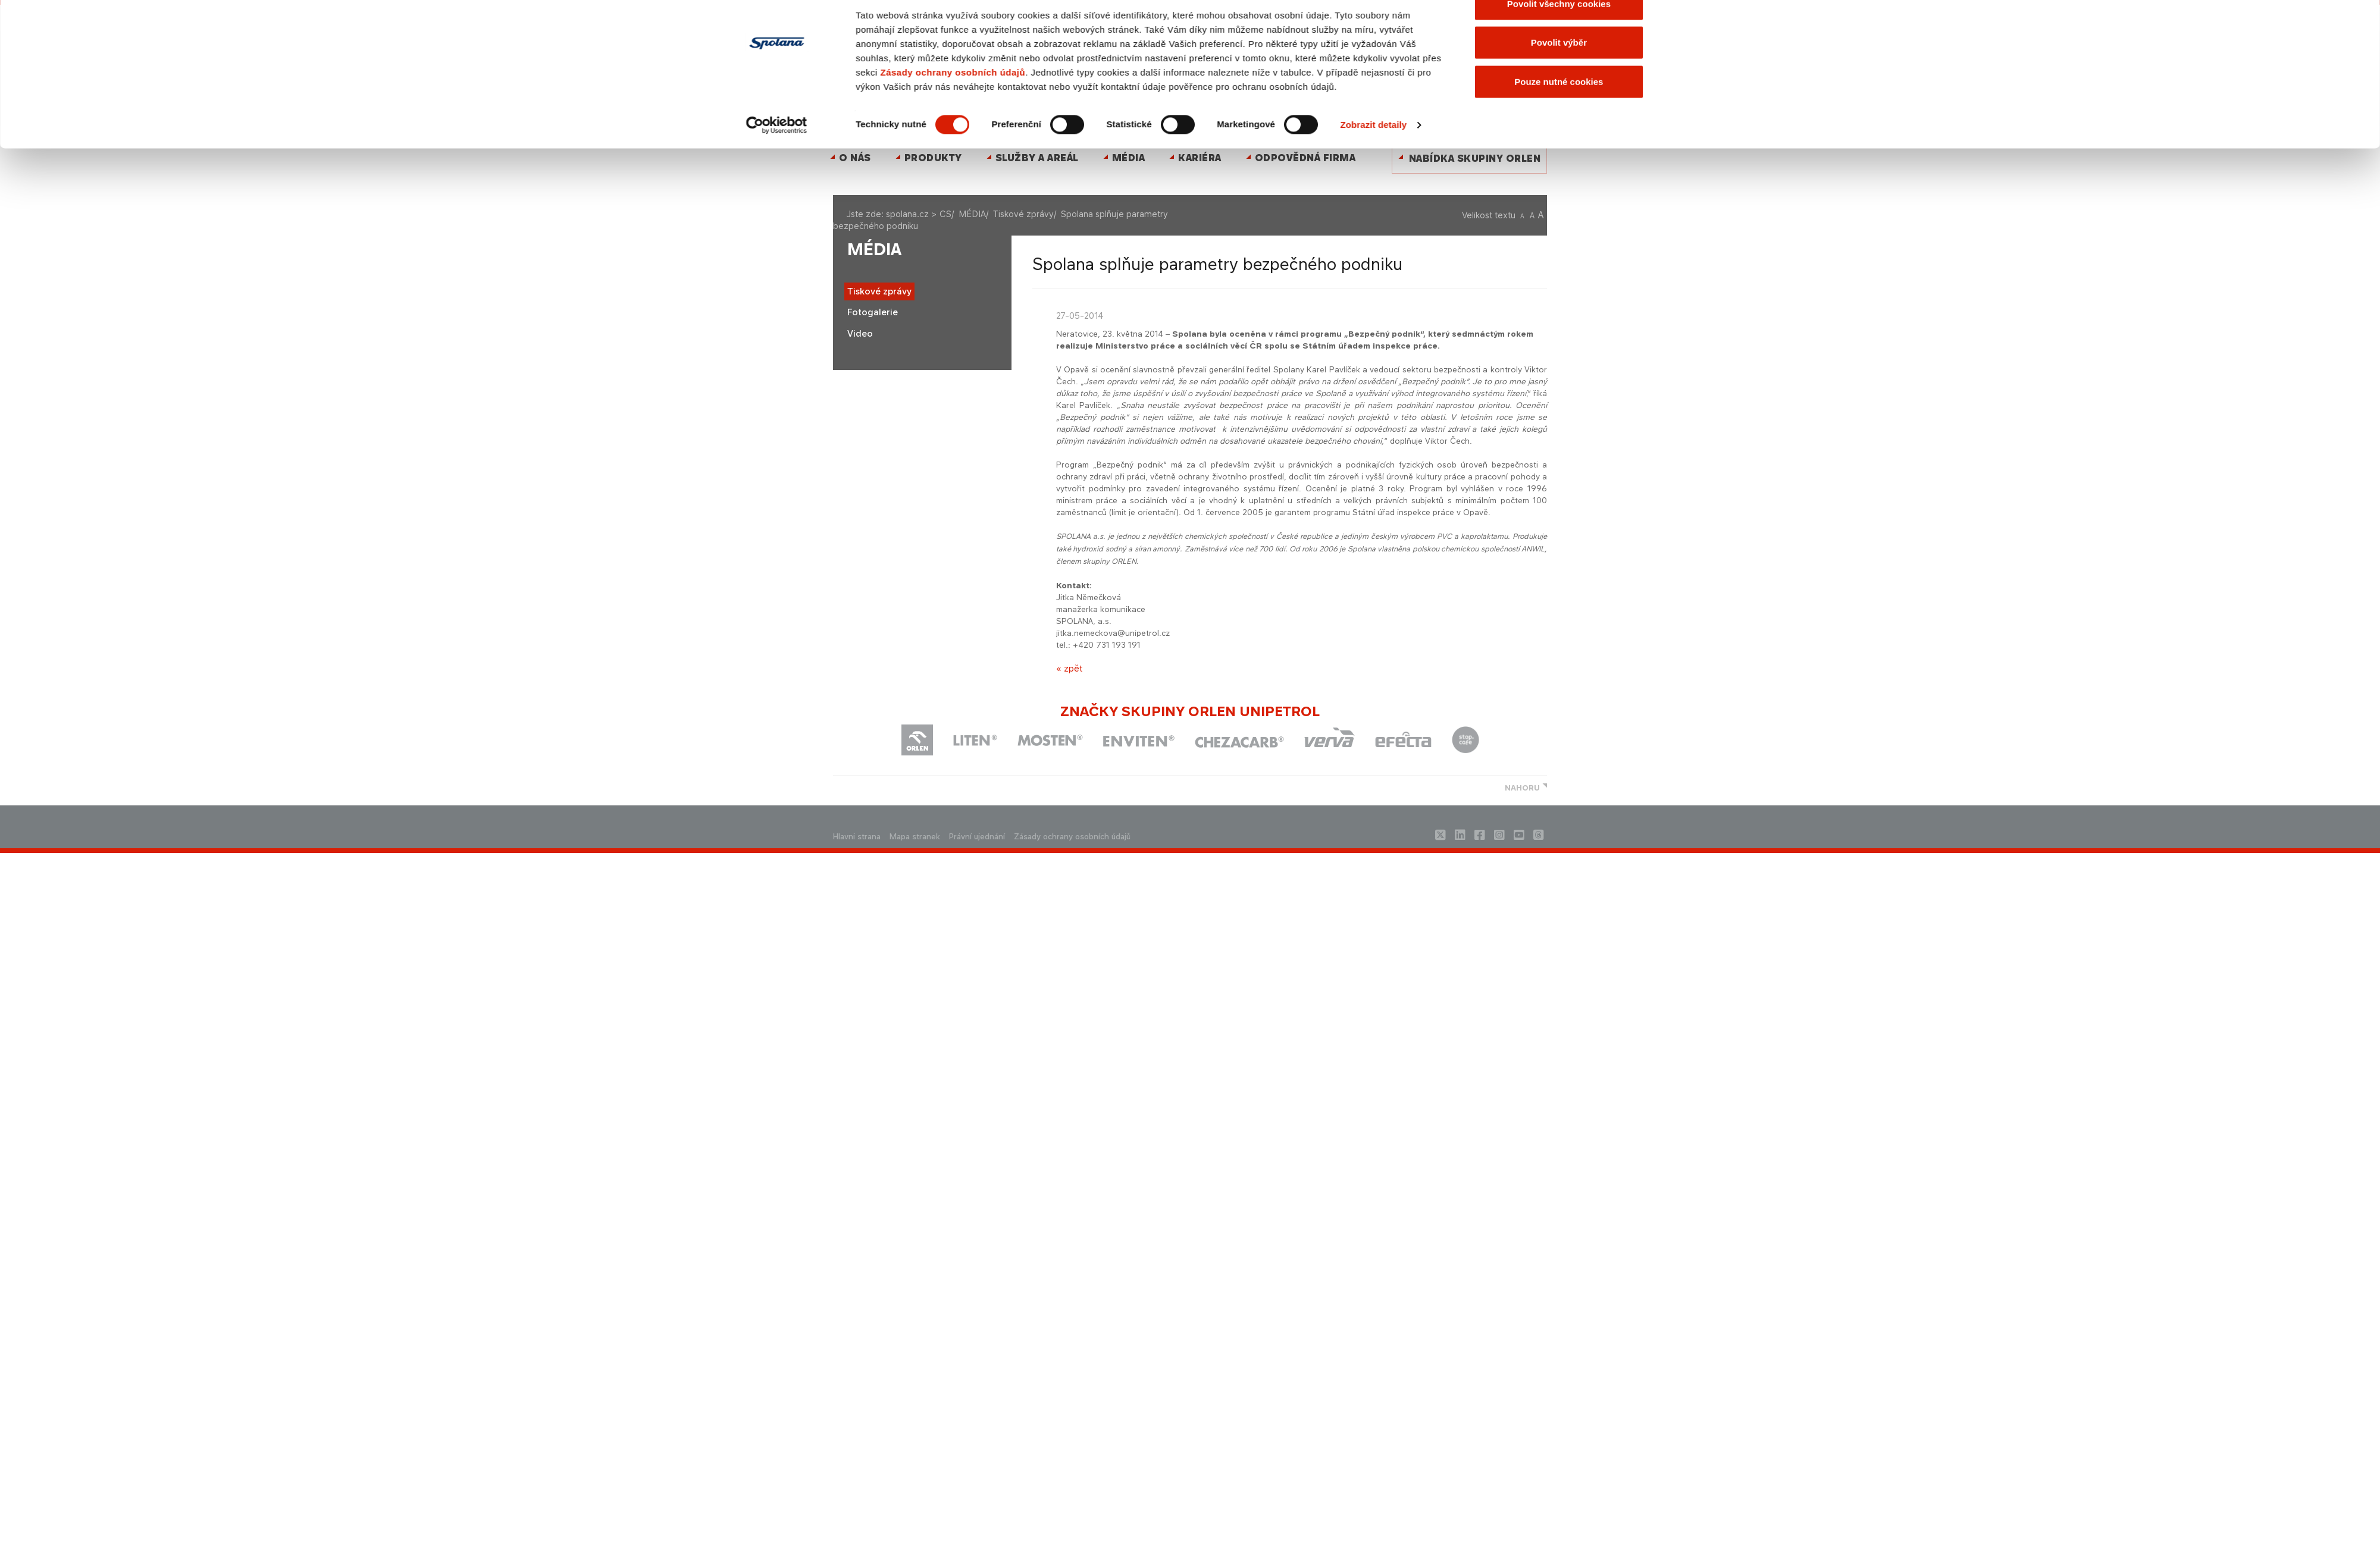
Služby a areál (1037, 158)
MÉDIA (1128, 158)
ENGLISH (1203, 65)
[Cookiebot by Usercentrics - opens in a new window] (777, 447)
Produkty (933, 158)
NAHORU (1522, 787)
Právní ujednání (977, 836)
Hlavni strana (857, 836)
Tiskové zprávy (1023, 214)
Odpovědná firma (1305, 158)
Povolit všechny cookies (1559, 325)
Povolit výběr (1559, 364)
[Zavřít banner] (1662, 312)
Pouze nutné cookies (1558, 403)
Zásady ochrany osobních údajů (952, 394)
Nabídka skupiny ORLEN (1475, 158)
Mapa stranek (915, 836)
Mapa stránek (1124, 65)
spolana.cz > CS (918, 214)
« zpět (1069, 668)
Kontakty (1171, 65)
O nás (855, 158)
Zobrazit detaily (1374, 447)
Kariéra (1200, 158)
